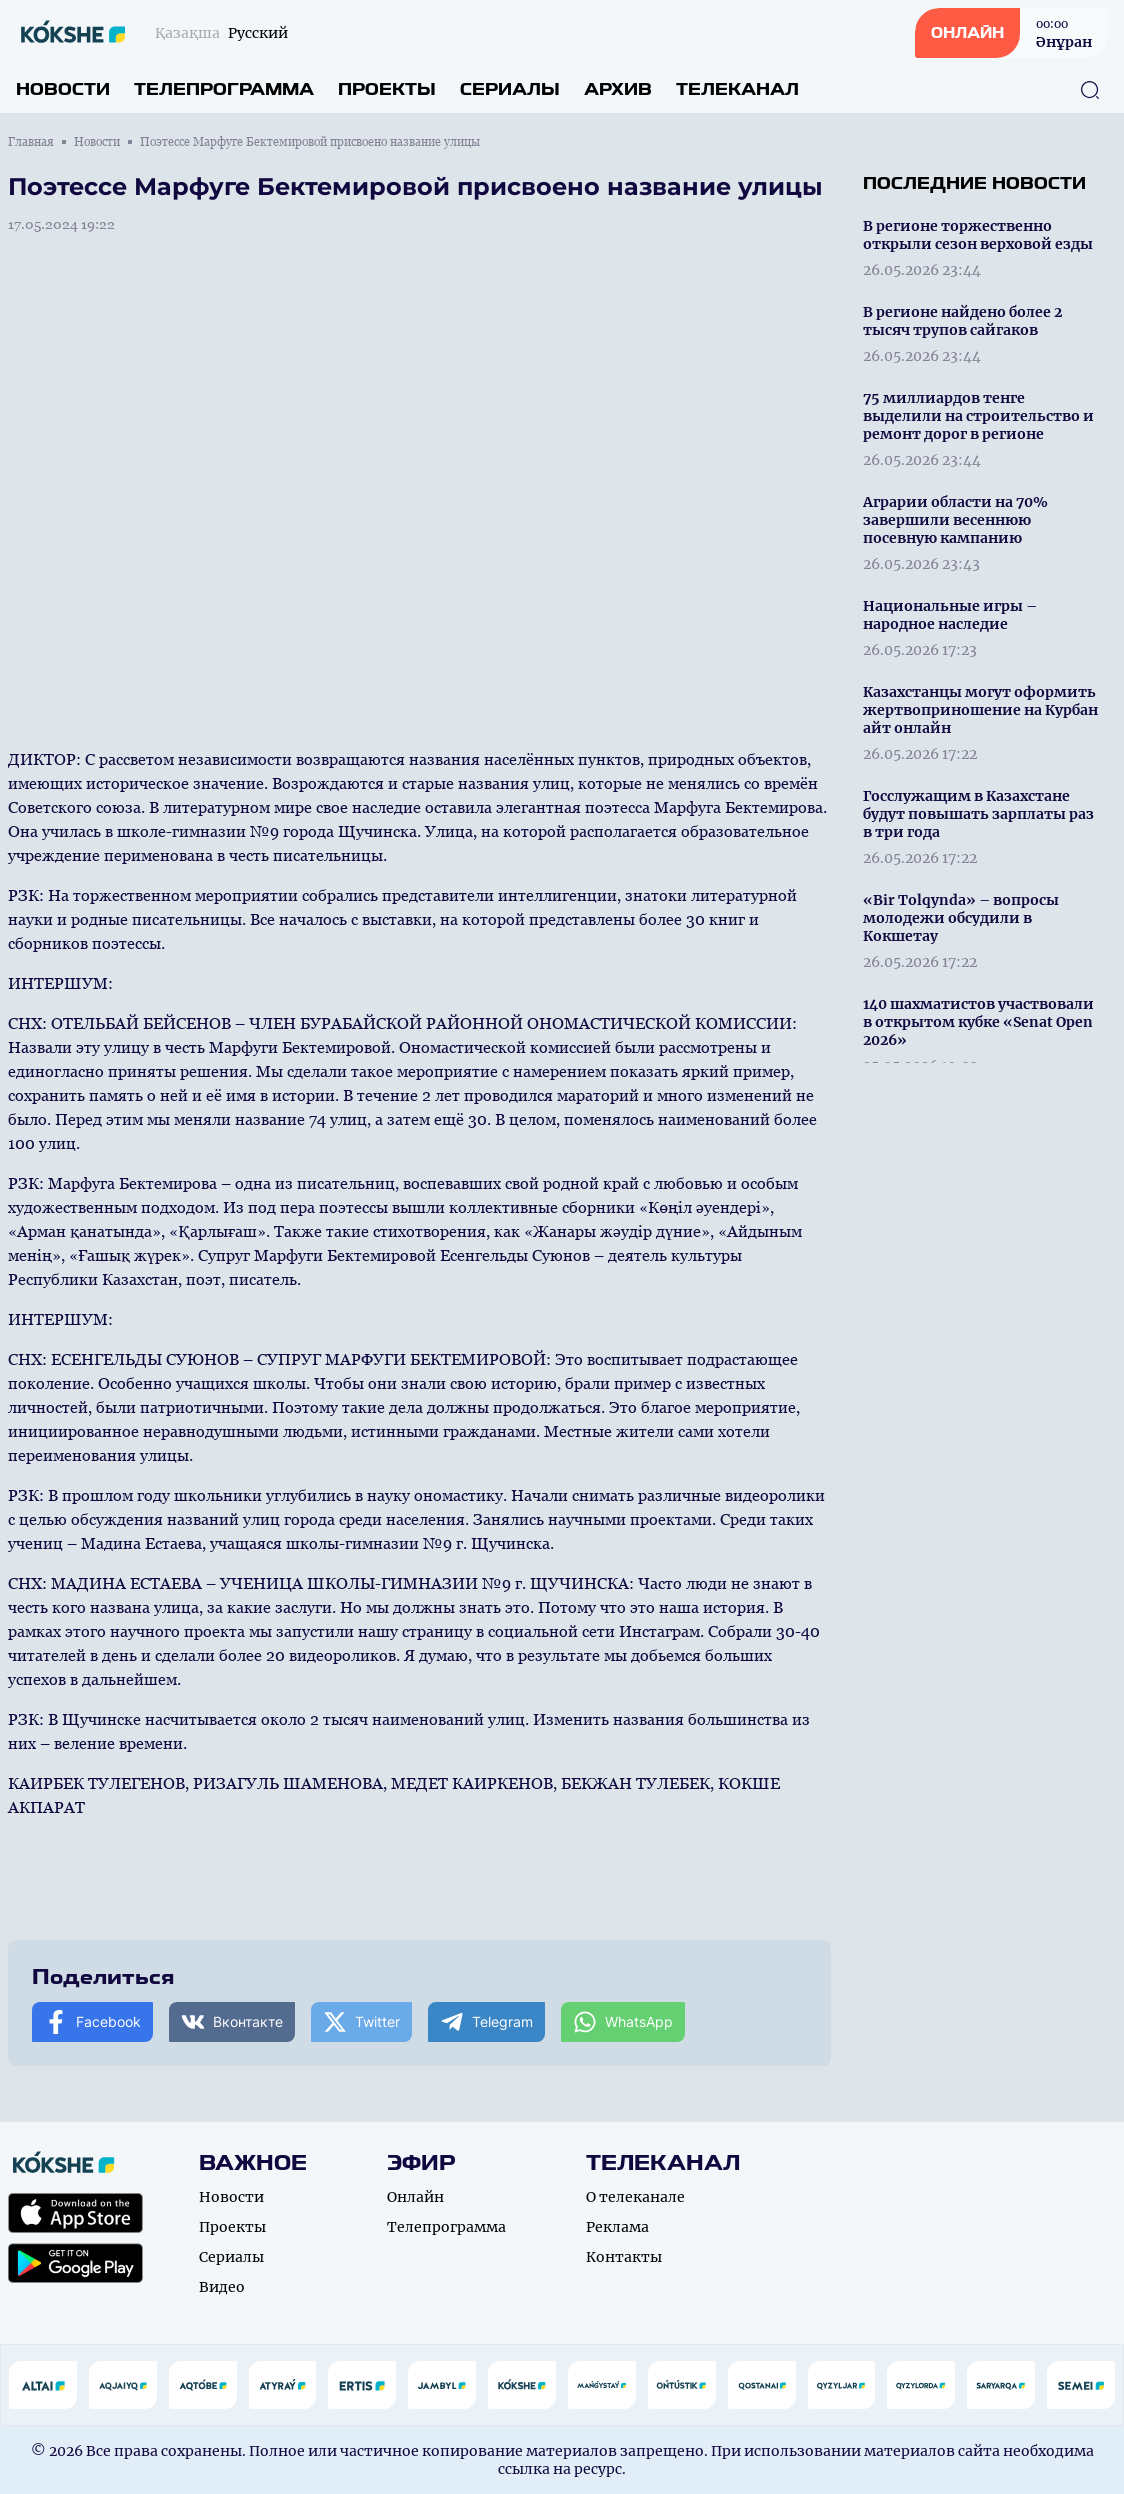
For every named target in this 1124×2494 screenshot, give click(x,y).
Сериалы (510, 89)
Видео (222, 2287)
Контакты (624, 2257)
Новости (63, 89)
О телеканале (635, 2197)
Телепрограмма (224, 89)
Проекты (387, 89)
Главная (31, 142)
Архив (618, 89)
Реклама (617, 2227)
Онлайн (415, 2197)
